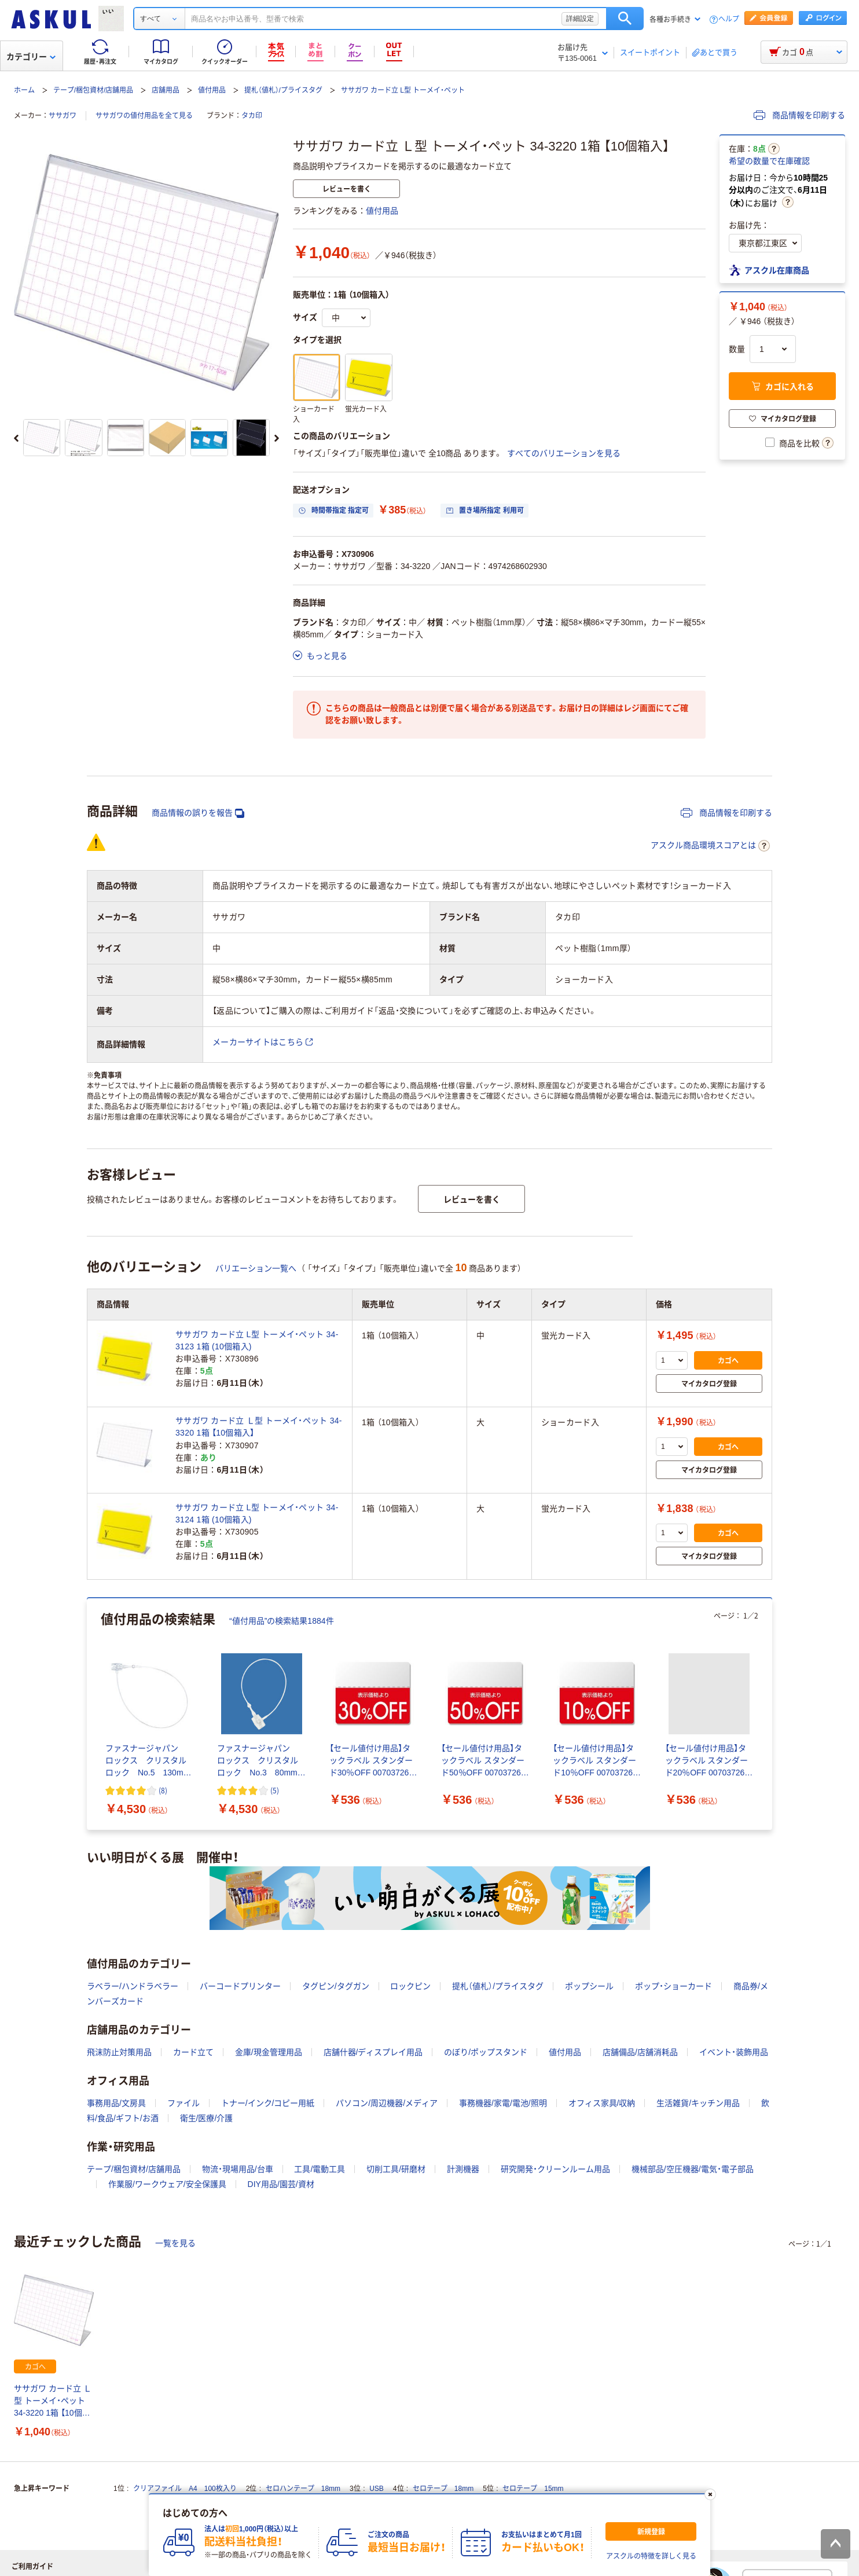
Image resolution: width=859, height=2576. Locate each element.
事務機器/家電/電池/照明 (503, 2103)
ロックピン (410, 1986)
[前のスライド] (16, 438)
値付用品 (212, 90)
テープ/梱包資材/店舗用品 (93, 90)
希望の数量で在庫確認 (769, 161)
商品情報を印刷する (799, 115)
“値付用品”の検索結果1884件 (281, 1620)
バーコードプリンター (240, 1986)
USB (376, 2489)
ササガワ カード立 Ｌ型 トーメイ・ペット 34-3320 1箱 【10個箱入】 (258, 1426)
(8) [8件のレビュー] (163, 1790)
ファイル (183, 2103)
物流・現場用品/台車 (237, 2169)
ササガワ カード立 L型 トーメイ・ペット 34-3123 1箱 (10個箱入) (257, 1340)
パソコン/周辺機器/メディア (387, 2103)
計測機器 (463, 2169)
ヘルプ (728, 19)
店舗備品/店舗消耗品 (640, 2052)
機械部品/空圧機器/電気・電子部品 (693, 2169)
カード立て (193, 2052)
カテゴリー (31, 56)
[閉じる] (710, 2494)
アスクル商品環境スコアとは (710, 846)
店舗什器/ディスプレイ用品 (373, 2052)
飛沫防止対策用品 (119, 2052)
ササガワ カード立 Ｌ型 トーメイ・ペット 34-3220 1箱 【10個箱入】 (52, 2401)
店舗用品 (165, 90)
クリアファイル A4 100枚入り (185, 2489)
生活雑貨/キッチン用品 (698, 2103)
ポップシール (589, 1986)
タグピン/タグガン (335, 1986)
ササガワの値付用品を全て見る (144, 116)
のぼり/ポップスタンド (485, 2052)
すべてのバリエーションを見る (564, 453)
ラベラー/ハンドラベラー (132, 1986)
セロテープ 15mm (532, 2489)
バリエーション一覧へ (255, 1268)
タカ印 (251, 116)
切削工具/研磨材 (395, 2169)
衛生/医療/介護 (206, 2118)
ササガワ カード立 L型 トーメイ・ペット (403, 90)
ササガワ (62, 116)
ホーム (24, 90)
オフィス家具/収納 (602, 2103)
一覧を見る (175, 2243)
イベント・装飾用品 (733, 2052)
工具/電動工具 (319, 2169)
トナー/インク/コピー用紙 (268, 2103)
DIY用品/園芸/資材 (281, 2184)
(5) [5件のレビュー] (274, 1790)
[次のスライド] (277, 438)
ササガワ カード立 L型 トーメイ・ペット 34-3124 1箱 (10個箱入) (257, 1513)
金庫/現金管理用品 (268, 2052)
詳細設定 (580, 18)
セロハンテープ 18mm (303, 2489)
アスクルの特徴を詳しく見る (651, 2556)
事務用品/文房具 (116, 2103)
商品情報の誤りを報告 (198, 813)
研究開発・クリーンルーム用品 (555, 2169)
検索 (625, 18)
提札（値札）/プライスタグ (283, 90)
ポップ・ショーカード (673, 1986)
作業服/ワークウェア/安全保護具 (167, 2184)
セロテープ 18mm (443, 2489)
